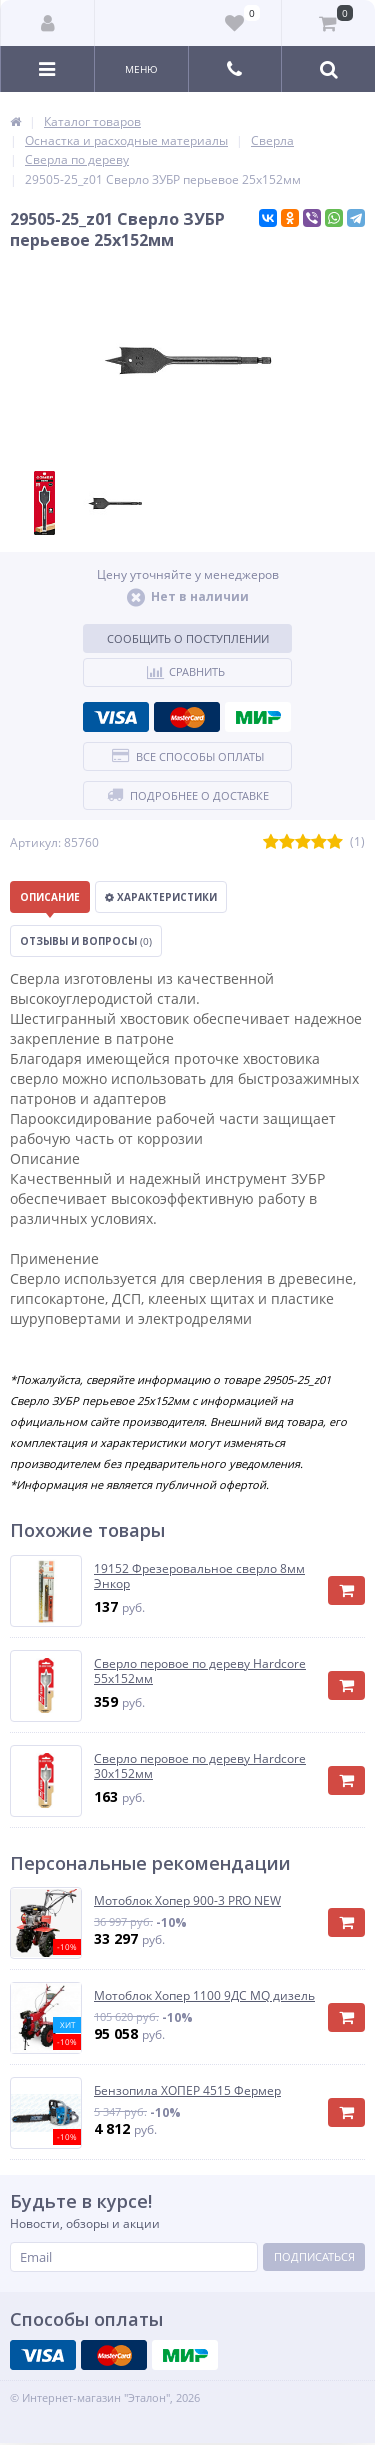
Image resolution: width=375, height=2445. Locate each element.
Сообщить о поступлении (188, 638)
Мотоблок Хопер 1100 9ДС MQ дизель (204, 1996)
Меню (141, 69)
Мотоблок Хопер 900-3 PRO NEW (187, 1901)
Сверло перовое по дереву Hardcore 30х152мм (200, 1766)
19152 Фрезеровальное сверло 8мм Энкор (199, 1576)
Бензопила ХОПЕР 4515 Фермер (187, 2091)
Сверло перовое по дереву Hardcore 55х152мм (200, 1671)
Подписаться (314, 2256)
